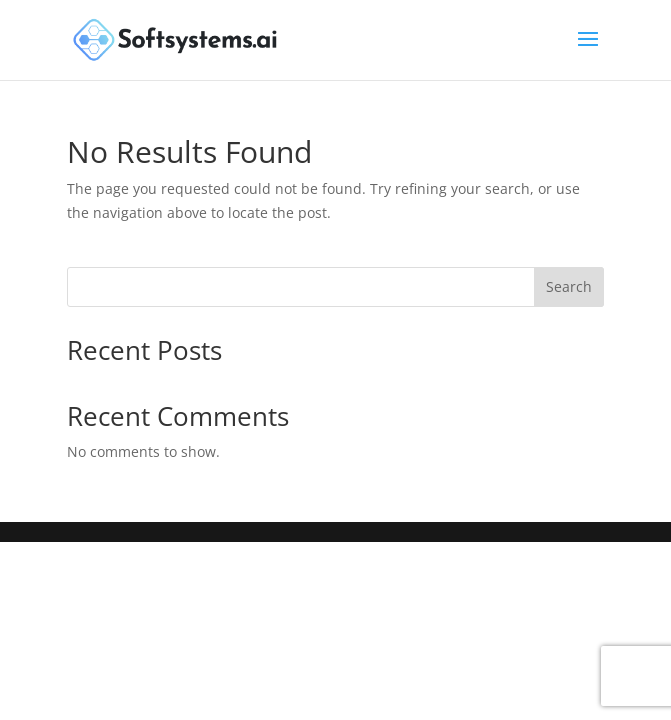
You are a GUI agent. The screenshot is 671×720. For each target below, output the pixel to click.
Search (569, 286)
